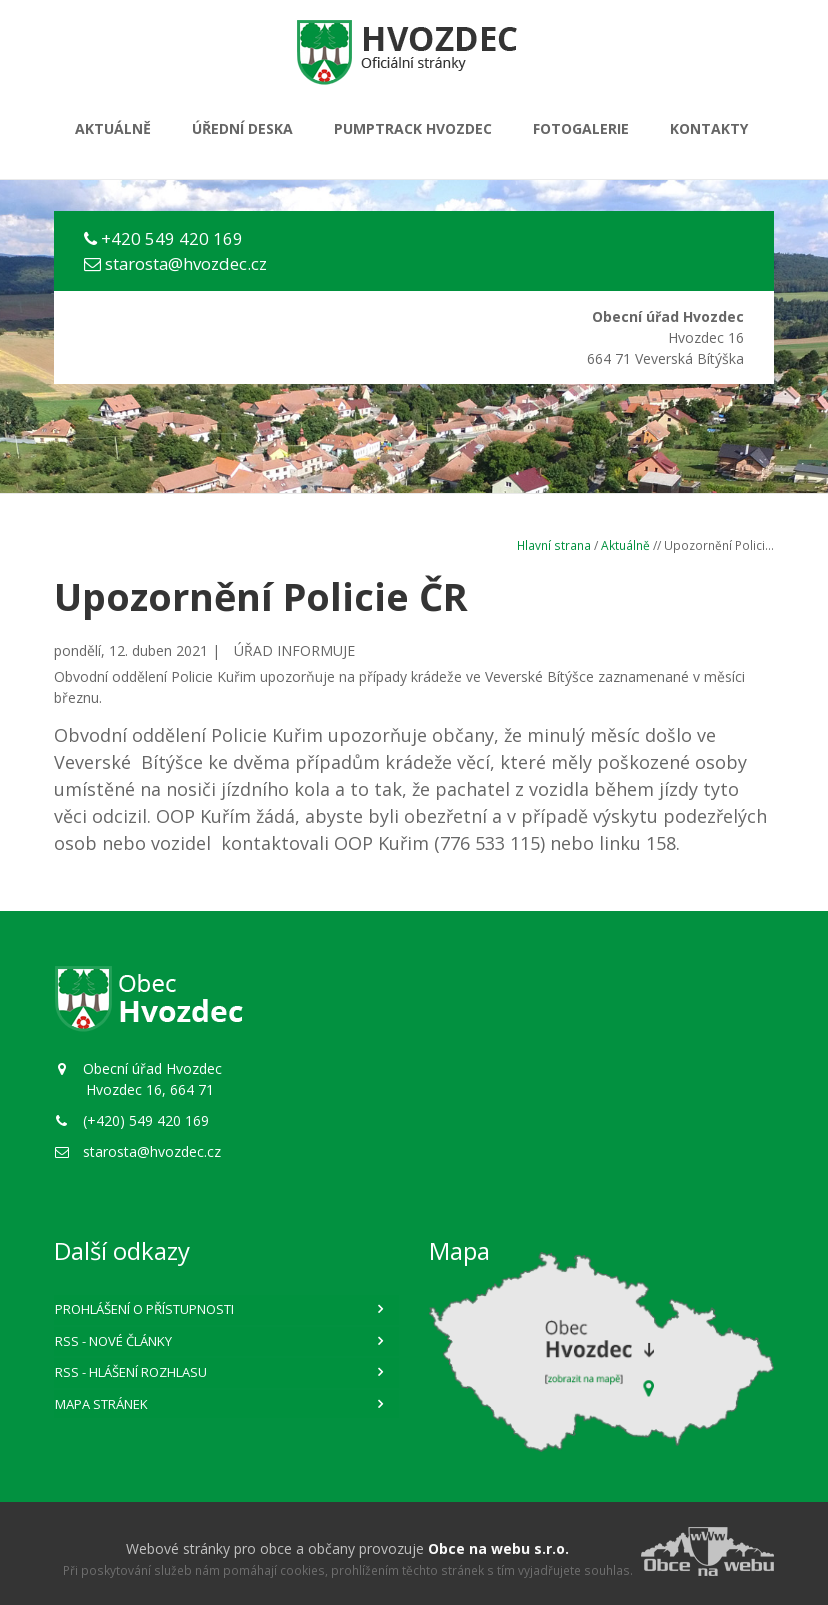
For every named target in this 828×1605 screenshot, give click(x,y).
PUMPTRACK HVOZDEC (413, 128)
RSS (113, 1341)
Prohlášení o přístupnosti (144, 1309)
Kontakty (709, 128)
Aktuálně (113, 128)
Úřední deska (242, 128)
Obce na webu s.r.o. (498, 1548)
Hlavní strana (554, 545)
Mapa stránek (101, 1404)
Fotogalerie (581, 128)
